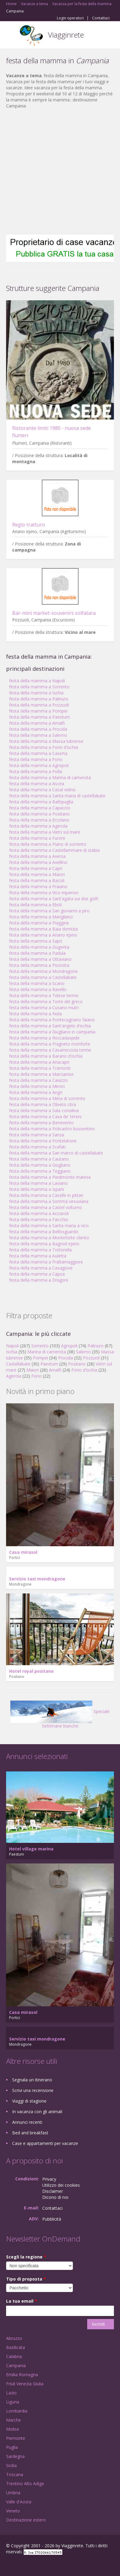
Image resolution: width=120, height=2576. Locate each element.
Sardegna (15, 2456)
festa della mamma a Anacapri (39, 1062)
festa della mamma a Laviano (38, 1183)
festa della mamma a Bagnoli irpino (44, 1244)
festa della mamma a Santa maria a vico (49, 1225)
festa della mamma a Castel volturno (45, 1207)
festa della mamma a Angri (35, 1092)
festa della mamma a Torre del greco (46, 1001)
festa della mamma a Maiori (37, 874)
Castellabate (18, 1364)
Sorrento (40, 1346)
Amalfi (55, 1370)
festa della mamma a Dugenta (39, 947)
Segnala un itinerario (32, 2080)
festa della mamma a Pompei (38, 711)
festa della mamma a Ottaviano (40, 959)
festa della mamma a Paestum (39, 717)
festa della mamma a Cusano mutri (44, 1007)
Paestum (49, 1364)
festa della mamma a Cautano (39, 1159)
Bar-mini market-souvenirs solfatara (54, 613)
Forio (36, 1376)
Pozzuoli (91, 1358)
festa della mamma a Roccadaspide (44, 1038)
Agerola (13, 1376)
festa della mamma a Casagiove (41, 1268)
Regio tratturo (28, 524)
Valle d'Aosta (18, 2502)
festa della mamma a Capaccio (39, 808)
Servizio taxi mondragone (37, 1579)
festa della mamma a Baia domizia (43, 929)
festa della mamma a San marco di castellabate (56, 1153)
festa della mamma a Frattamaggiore (46, 1262)
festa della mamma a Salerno (38, 735)
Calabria (14, 2356)
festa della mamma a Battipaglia (41, 802)
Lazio (11, 2393)
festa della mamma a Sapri (35, 941)
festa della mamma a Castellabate (43, 977)
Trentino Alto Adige (25, 2483)
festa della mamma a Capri (35, 868)
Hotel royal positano (31, 1671)
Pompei (40, 1358)
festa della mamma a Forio (36, 759)
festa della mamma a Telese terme (43, 995)
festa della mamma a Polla (35, 771)
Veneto (13, 2511)
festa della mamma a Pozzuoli (39, 705)
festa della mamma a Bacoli (36, 880)
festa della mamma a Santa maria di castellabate (57, 796)
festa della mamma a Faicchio (38, 1219)
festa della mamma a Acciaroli (39, 1213)
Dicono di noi (55, 2197)
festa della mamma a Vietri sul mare (44, 832)
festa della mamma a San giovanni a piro (49, 911)
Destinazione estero (26, 2520)
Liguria (12, 2402)
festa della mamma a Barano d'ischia (45, 1056)
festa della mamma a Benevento (41, 1122)
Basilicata (15, 2347)
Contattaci (101, 18)
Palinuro (95, 1346)
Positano (77, 1364)
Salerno (83, 1352)
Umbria (13, 2492)
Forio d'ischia (84, 1370)
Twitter (35, 2564)
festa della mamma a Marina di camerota (50, 777)
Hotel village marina (31, 1849)
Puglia (12, 2447)
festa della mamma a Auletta (37, 1256)
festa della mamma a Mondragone (43, 971)
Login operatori (70, 18)
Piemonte (15, 2438)
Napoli (12, 1346)
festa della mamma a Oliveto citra (42, 1104)
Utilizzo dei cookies (61, 2185)
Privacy (49, 2179)
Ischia (11, 1352)
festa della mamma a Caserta (38, 753)
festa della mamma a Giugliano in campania (52, 1032)
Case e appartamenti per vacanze (45, 2143)
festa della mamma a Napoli (37, 681)
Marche (13, 2420)
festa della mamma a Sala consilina (44, 1110)
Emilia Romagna (22, 2374)
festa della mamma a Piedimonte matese (50, 1177)
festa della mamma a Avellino (38, 862)
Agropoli (69, 1346)
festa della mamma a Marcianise (41, 1074)
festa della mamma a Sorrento (39, 687)
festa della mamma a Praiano (38, 886)
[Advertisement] (57, 172)
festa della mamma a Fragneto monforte (49, 1044)
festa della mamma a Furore (37, 838)
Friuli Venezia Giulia (24, 2384)
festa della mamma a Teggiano (40, 1171)
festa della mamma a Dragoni (38, 1280)
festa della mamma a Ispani (36, 1189)
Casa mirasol (23, 1552)
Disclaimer (52, 2191)
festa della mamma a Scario (36, 983)
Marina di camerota (46, 1352)
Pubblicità (51, 2219)
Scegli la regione (26, 2257)
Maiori (32, 1370)
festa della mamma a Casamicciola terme (50, 1050)
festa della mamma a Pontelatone (43, 1141)
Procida (65, 1358)
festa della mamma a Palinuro (38, 699)
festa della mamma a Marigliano (41, 917)
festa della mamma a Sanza (36, 1135)
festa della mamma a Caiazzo (38, 1080)
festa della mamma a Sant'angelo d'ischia (50, 1026)
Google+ (21, 2564)
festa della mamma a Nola (35, 1013)
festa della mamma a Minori (37, 1086)
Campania (16, 2365)
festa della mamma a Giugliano (39, 1165)
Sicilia (11, 2465)
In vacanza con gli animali (37, 2111)
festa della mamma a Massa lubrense (46, 741)
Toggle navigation (11, 35)
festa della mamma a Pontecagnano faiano (52, 1020)
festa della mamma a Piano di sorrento (47, 844)
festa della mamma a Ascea (36, 783)
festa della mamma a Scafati (37, 1147)
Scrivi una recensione (32, 2090)
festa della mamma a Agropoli (39, 765)
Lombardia (16, 2411)
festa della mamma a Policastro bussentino (52, 1129)
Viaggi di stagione (29, 2101)
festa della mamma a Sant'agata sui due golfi (53, 898)
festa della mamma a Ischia (36, 693)
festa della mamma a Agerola (38, 826)
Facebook (7, 2564)
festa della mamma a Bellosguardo (43, 1231)
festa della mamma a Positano (39, 814)
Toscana (14, 2474)
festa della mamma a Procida (38, 729)
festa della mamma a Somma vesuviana (48, 1201)
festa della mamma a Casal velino (42, 789)
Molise (12, 2429)
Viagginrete (66, 35)
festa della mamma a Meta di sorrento (47, 1098)
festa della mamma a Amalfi (37, 723)
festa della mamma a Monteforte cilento (49, 1237)
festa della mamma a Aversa (37, 856)
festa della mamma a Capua (37, 1274)
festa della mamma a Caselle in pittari (46, 1195)
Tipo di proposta (26, 2279)
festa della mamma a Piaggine (39, 923)
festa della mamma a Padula (37, 953)
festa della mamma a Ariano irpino (43, 935)
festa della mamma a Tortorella (40, 1250)
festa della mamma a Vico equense (43, 892)
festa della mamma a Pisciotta (39, 965)
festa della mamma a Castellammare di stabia (54, 850)
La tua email (21, 2301)
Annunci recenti (27, 2122)
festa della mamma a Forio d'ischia (43, 747)
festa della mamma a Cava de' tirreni (45, 1116)
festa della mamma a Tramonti (39, 1068)
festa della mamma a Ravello (38, 989)
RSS (50, 2564)
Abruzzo (14, 2338)
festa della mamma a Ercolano (39, 820)
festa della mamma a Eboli (35, 905)
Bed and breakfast (30, 2133)
